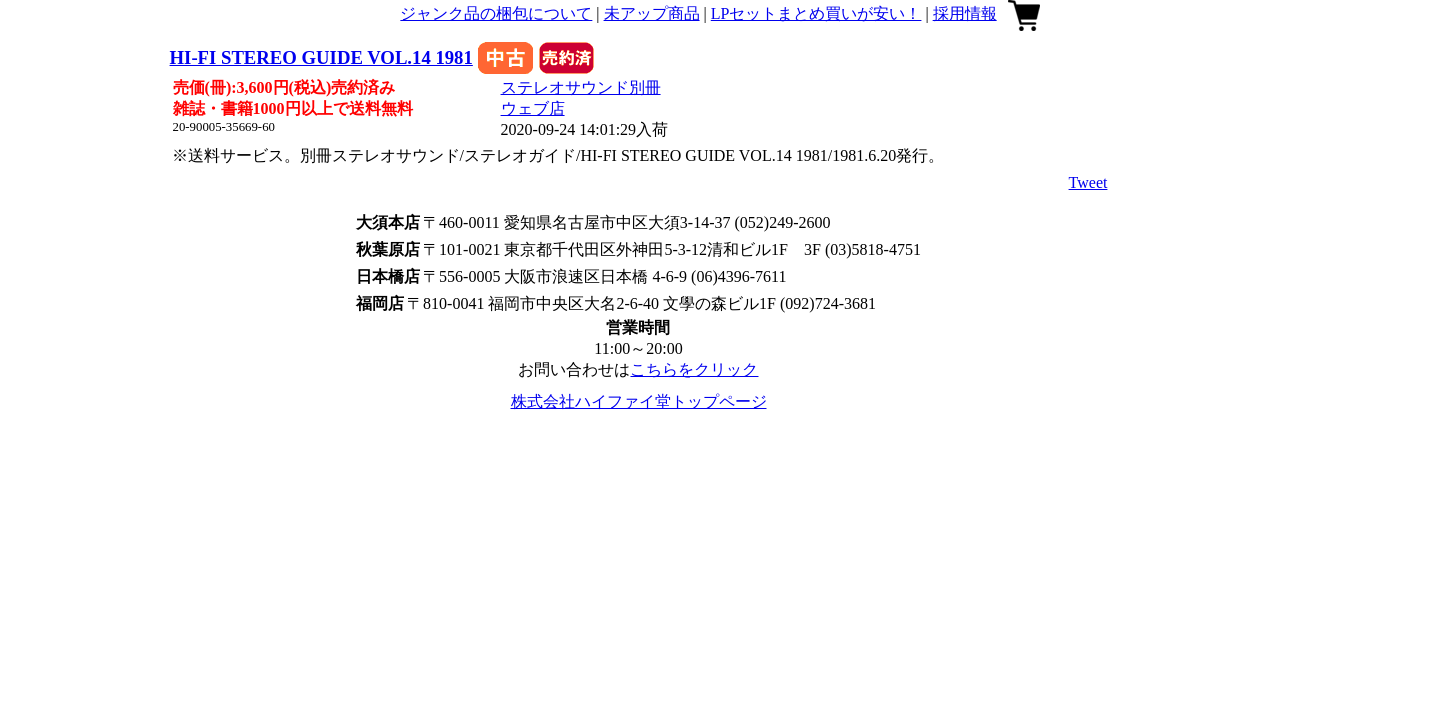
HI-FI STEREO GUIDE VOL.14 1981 (321, 57)
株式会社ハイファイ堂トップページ (639, 401)
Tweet (1088, 182)
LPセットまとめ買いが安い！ (816, 13)
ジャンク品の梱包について (496, 13)
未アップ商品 (652, 13)
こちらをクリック (694, 369)
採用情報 (965, 13)
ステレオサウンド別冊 (581, 87)
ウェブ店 (533, 108)
